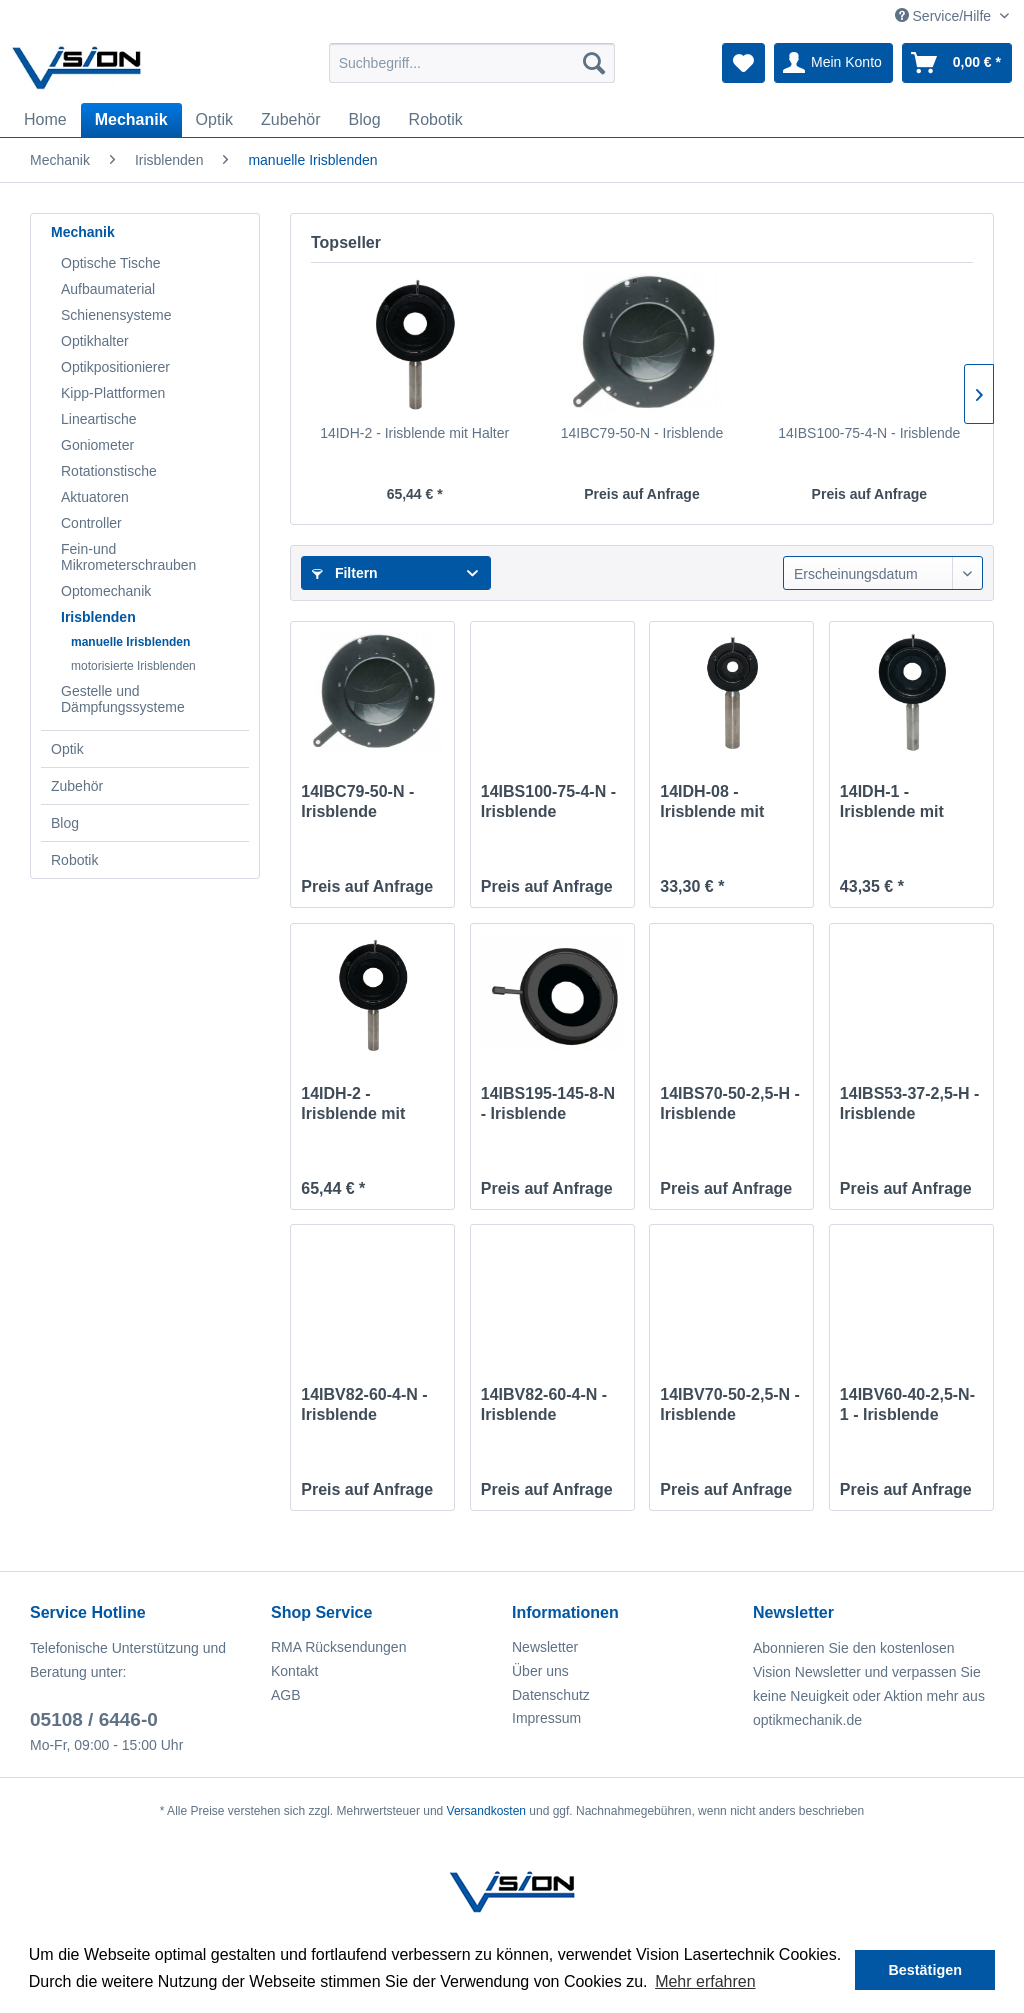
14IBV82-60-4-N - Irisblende (364, 1404)
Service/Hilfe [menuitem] (945, 16)
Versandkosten (486, 1811)
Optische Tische (111, 263)
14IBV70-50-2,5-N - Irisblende (730, 1404)
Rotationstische (109, 471)
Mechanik (83, 232)
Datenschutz (551, 1695)
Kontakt (294, 1671)
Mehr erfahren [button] (705, 1981)
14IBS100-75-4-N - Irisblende (869, 433)
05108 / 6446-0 (94, 1719)
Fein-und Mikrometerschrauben (128, 557)
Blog (65, 823)
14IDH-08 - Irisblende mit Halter (712, 802)
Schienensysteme (116, 315)
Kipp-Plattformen (113, 393)
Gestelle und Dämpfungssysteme (123, 699)
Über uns (540, 1671)
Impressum (546, 1718)
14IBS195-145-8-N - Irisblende (548, 1103)
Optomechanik (106, 591)
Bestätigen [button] (925, 1970)
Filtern (345, 573)
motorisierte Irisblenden (133, 666)
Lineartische (99, 419)
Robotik (74, 860)
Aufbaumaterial (108, 289)
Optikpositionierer (115, 367)
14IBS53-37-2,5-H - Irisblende (910, 1103)
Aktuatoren (95, 497)
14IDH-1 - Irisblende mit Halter (892, 802)
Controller (91, 523)
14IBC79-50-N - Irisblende (642, 433)
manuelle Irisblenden (130, 642)
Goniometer (97, 445)
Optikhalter (95, 341)
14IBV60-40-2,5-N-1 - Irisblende (907, 1404)
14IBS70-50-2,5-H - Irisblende (730, 1103)
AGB (286, 1695)
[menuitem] (472, 63)
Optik (67, 749)
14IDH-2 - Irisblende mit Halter (414, 433)
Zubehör (77, 786)
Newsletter (545, 1647)
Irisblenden (98, 617)
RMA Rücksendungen (338, 1647)
